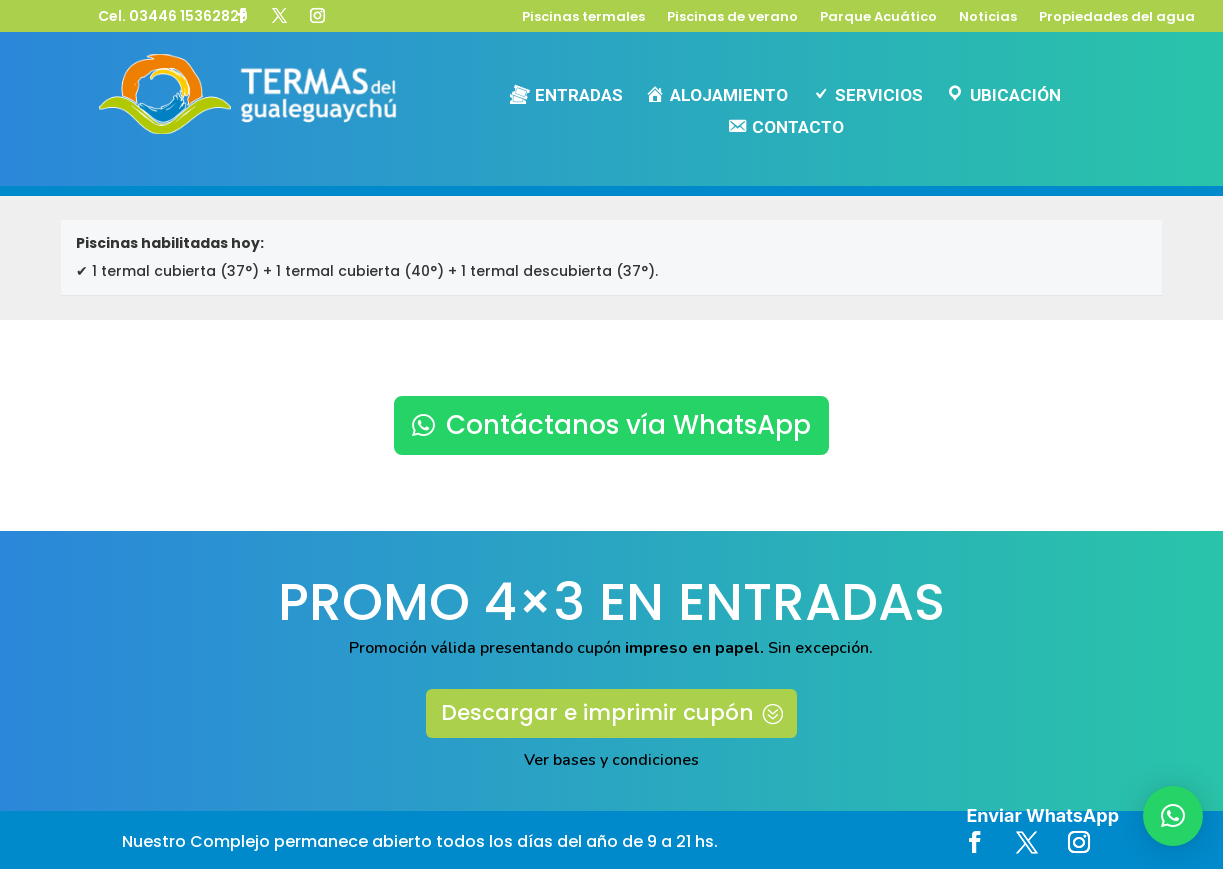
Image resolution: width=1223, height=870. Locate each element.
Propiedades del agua (1117, 18)
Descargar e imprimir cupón (597, 713)
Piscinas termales (583, 18)
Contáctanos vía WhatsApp (628, 425)
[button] (1173, 816)
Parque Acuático (878, 18)
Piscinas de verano (732, 18)
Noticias (988, 18)
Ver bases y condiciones (611, 761)
